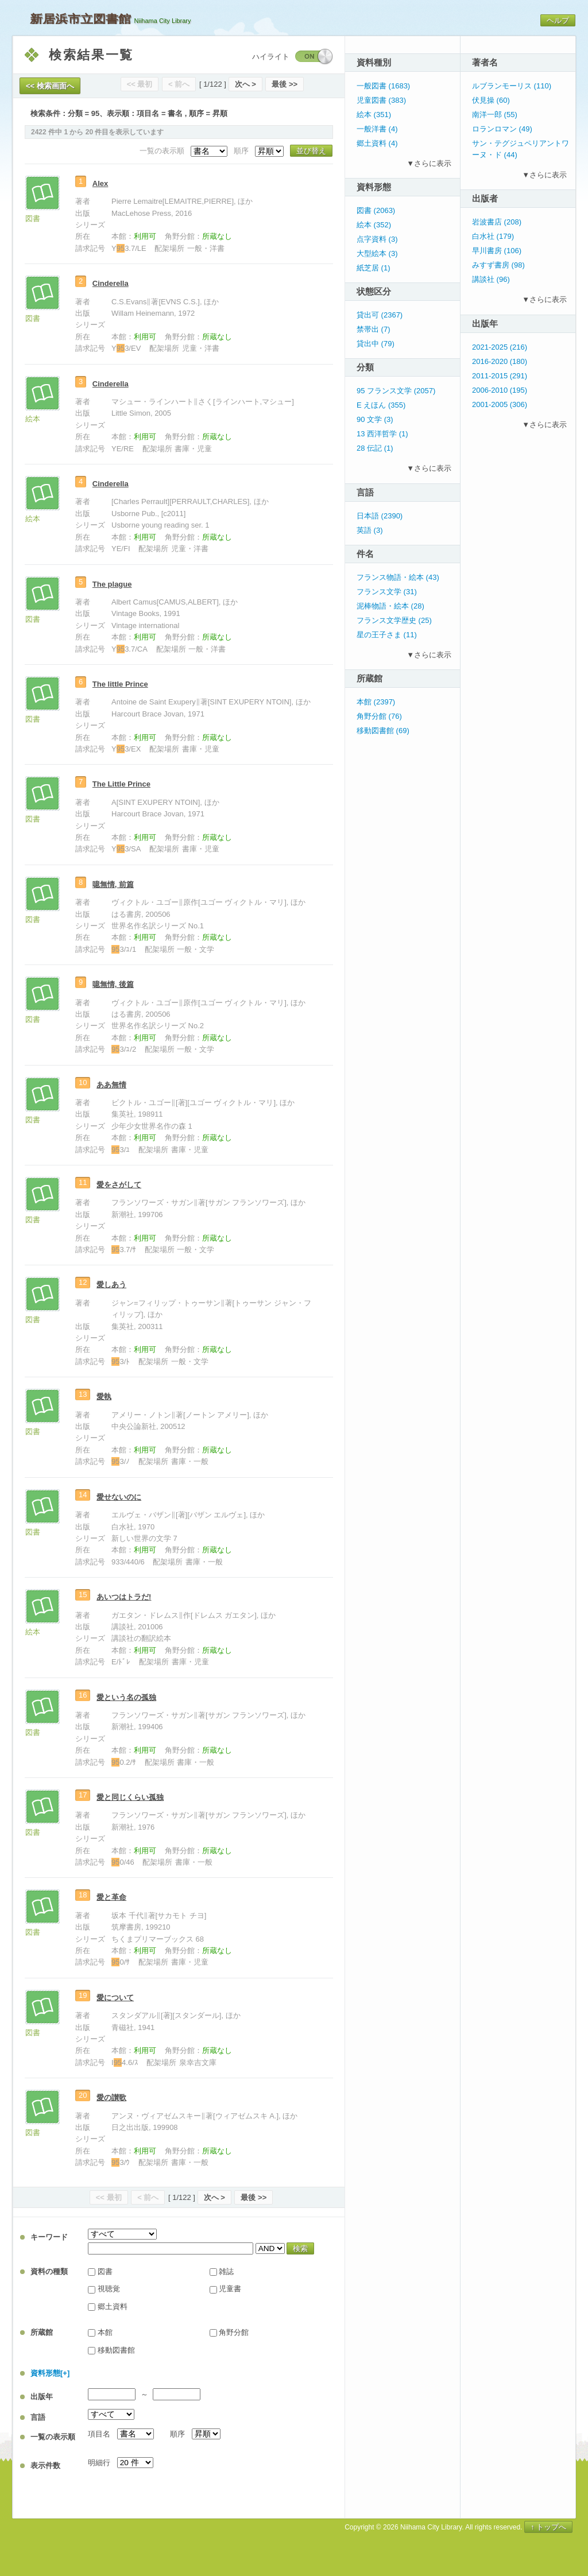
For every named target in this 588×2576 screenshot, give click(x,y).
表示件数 (45, 2465)
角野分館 (234, 2332)
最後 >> (284, 84)
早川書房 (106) (496, 250)
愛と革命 (111, 1897)
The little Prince (120, 684)
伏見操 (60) (491, 100)
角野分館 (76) (379, 716)
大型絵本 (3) (377, 253)
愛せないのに (118, 1497)
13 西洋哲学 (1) (382, 433)
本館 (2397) (376, 702)
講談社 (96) (491, 279)
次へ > (245, 84)
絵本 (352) (374, 224)
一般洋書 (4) (377, 129)
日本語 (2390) (380, 516)
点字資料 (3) (377, 239)
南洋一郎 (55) (494, 114)
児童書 (230, 2288)
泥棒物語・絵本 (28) (390, 606)
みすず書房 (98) (498, 265)
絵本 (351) (374, 114)
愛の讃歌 (111, 2097)
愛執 (103, 1396)
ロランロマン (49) (502, 129)
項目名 (99, 2434)
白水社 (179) (493, 236)
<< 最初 (140, 84)
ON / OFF (314, 56)
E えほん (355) (381, 405)
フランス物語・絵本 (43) (398, 577)
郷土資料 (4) (377, 143)
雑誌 (226, 2271)
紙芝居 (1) (373, 268)
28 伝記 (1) (375, 448)
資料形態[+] (49, 2373)
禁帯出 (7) (373, 329)
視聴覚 (109, 2288)
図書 (105, 2271)
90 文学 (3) (375, 419)
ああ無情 (111, 1084)
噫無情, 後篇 (113, 984)
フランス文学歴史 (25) (394, 620)
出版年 (41, 2396)
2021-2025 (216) (499, 347)
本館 (105, 2332)
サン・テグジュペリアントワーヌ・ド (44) (520, 149)
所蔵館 (41, 2332)
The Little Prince (121, 784)
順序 (177, 2434)
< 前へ (178, 84)
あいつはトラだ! (123, 1597)
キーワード (49, 2237)
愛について (115, 1997)
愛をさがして (118, 1184)
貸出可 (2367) (380, 315)
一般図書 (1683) (383, 86)
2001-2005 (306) (499, 404)
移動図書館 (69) (383, 730)
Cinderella (110, 283)
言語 (37, 2417)
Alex (100, 183)
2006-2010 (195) (499, 390)
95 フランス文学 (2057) (396, 390)
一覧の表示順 (52, 2436)
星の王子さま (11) (387, 634)
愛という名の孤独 (126, 1697)
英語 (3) (370, 530)
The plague (112, 584)
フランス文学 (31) (387, 591)
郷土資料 (112, 2306)
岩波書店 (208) (496, 222)
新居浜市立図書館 (80, 19)
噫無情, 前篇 (113, 884)
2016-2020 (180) (499, 361)
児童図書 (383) (381, 100)
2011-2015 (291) (499, 375)
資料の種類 (49, 2271)
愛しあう (111, 1284)
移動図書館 (116, 2350)
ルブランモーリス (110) (511, 86)
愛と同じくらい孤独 (130, 1797)
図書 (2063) (376, 210)
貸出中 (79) (375, 343)
